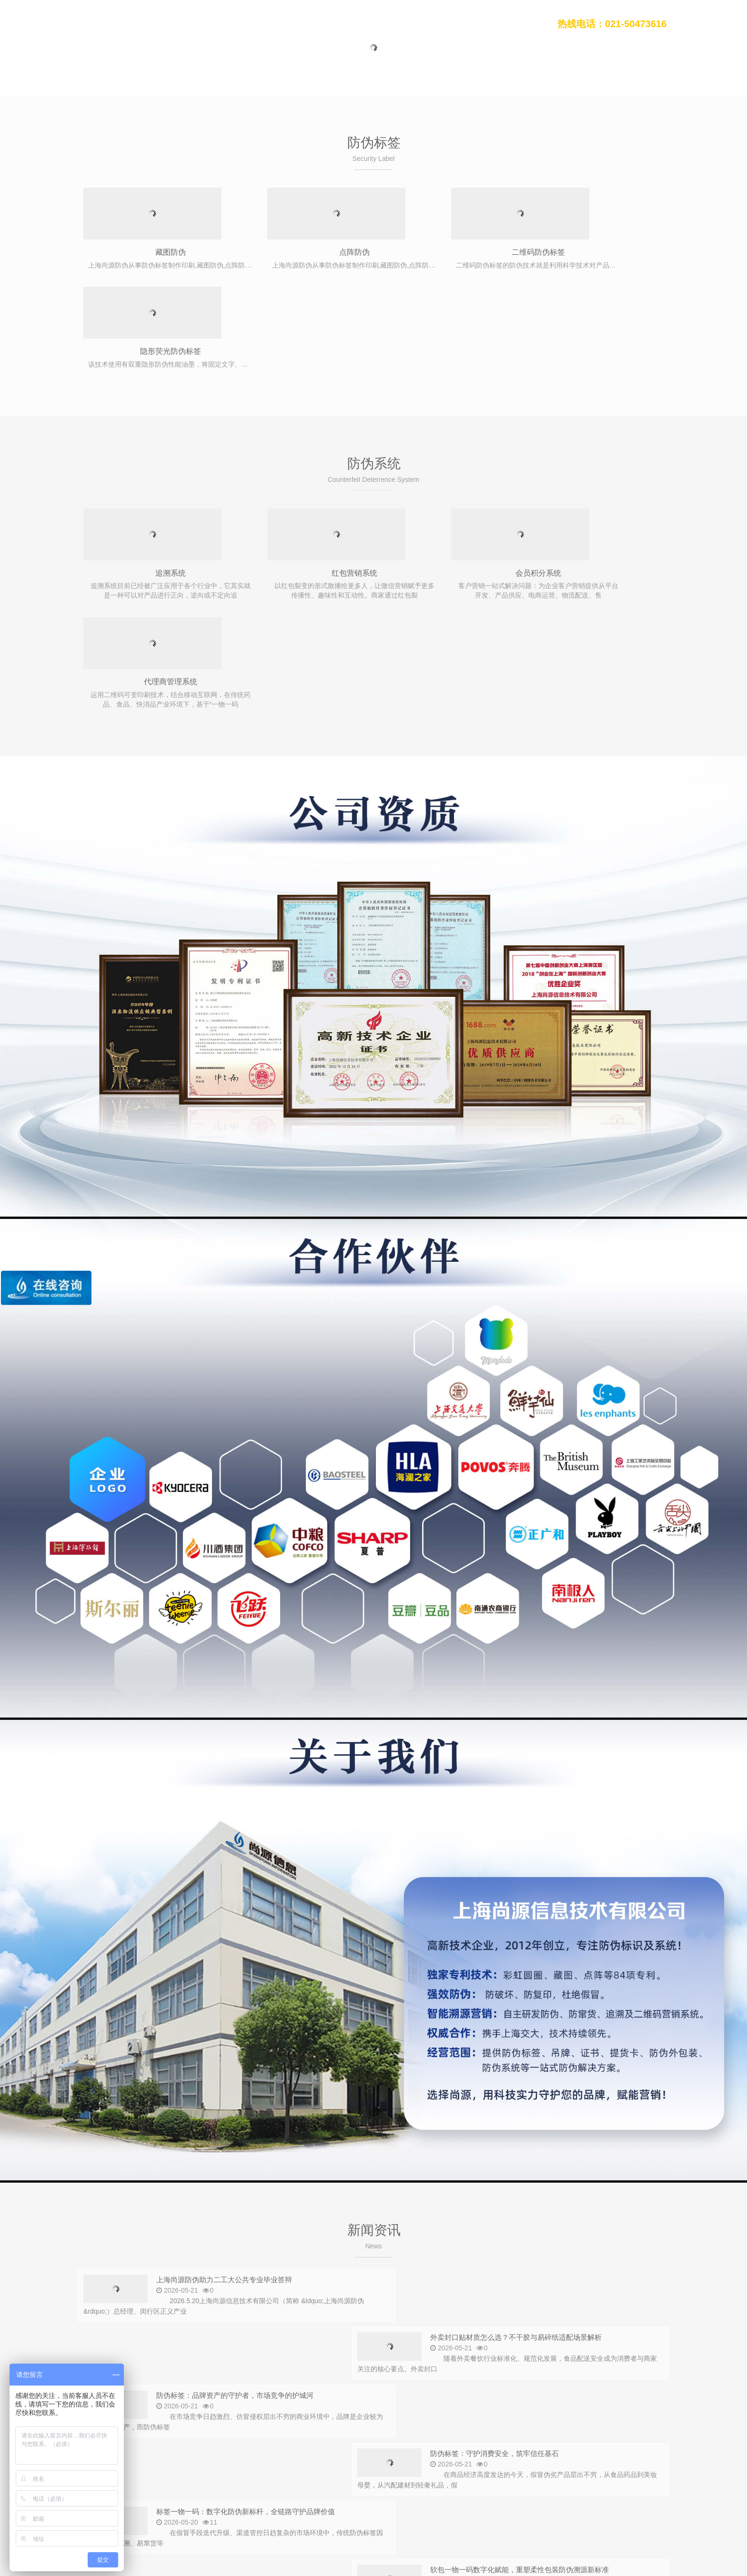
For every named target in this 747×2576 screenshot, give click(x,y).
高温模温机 (524, 2516)
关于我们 (483, 24)
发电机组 (562, 2516)
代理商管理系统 (595, 475)
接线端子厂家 (636, 2516)
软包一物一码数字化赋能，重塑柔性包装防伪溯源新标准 (555, 2189)
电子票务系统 (405, 2516)
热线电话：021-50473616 (611, 24)
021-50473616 (141, 2475)
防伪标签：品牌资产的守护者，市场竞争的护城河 (245, 2131)
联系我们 (528, 24)
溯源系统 (240, 2442)
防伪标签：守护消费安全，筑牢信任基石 (527, 2131)
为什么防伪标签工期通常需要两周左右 (525, 2305)
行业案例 (438, 24)
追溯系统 (152, 475)
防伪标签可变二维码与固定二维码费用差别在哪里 (543, 2247)
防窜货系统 (199, 2442)
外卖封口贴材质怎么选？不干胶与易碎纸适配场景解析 (551, 2072)
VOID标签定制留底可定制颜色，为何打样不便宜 (242, 2305)
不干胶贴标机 (310, 2516)
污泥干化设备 (358, 2516)
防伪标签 (304, 24)
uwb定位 (596, 2516)
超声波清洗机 (162, 2516)
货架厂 (443, 2516)
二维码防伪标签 (447, 253)
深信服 (232, 2516)
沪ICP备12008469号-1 (225, 2546)
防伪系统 (348, 24)
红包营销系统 (300, 475)
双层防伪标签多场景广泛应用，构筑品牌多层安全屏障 (253, 2247)
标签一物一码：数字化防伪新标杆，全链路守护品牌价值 (257, 2189)
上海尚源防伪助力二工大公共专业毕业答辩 (233, 2072)
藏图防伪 (152, 253)
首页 (266, 24)
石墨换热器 (266, 2516)
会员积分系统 (448, 475)
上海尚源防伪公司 (111, 24)
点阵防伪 (300, 253)
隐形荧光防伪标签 (595, 253)
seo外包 (202, 2516)
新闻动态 (393, 24)
